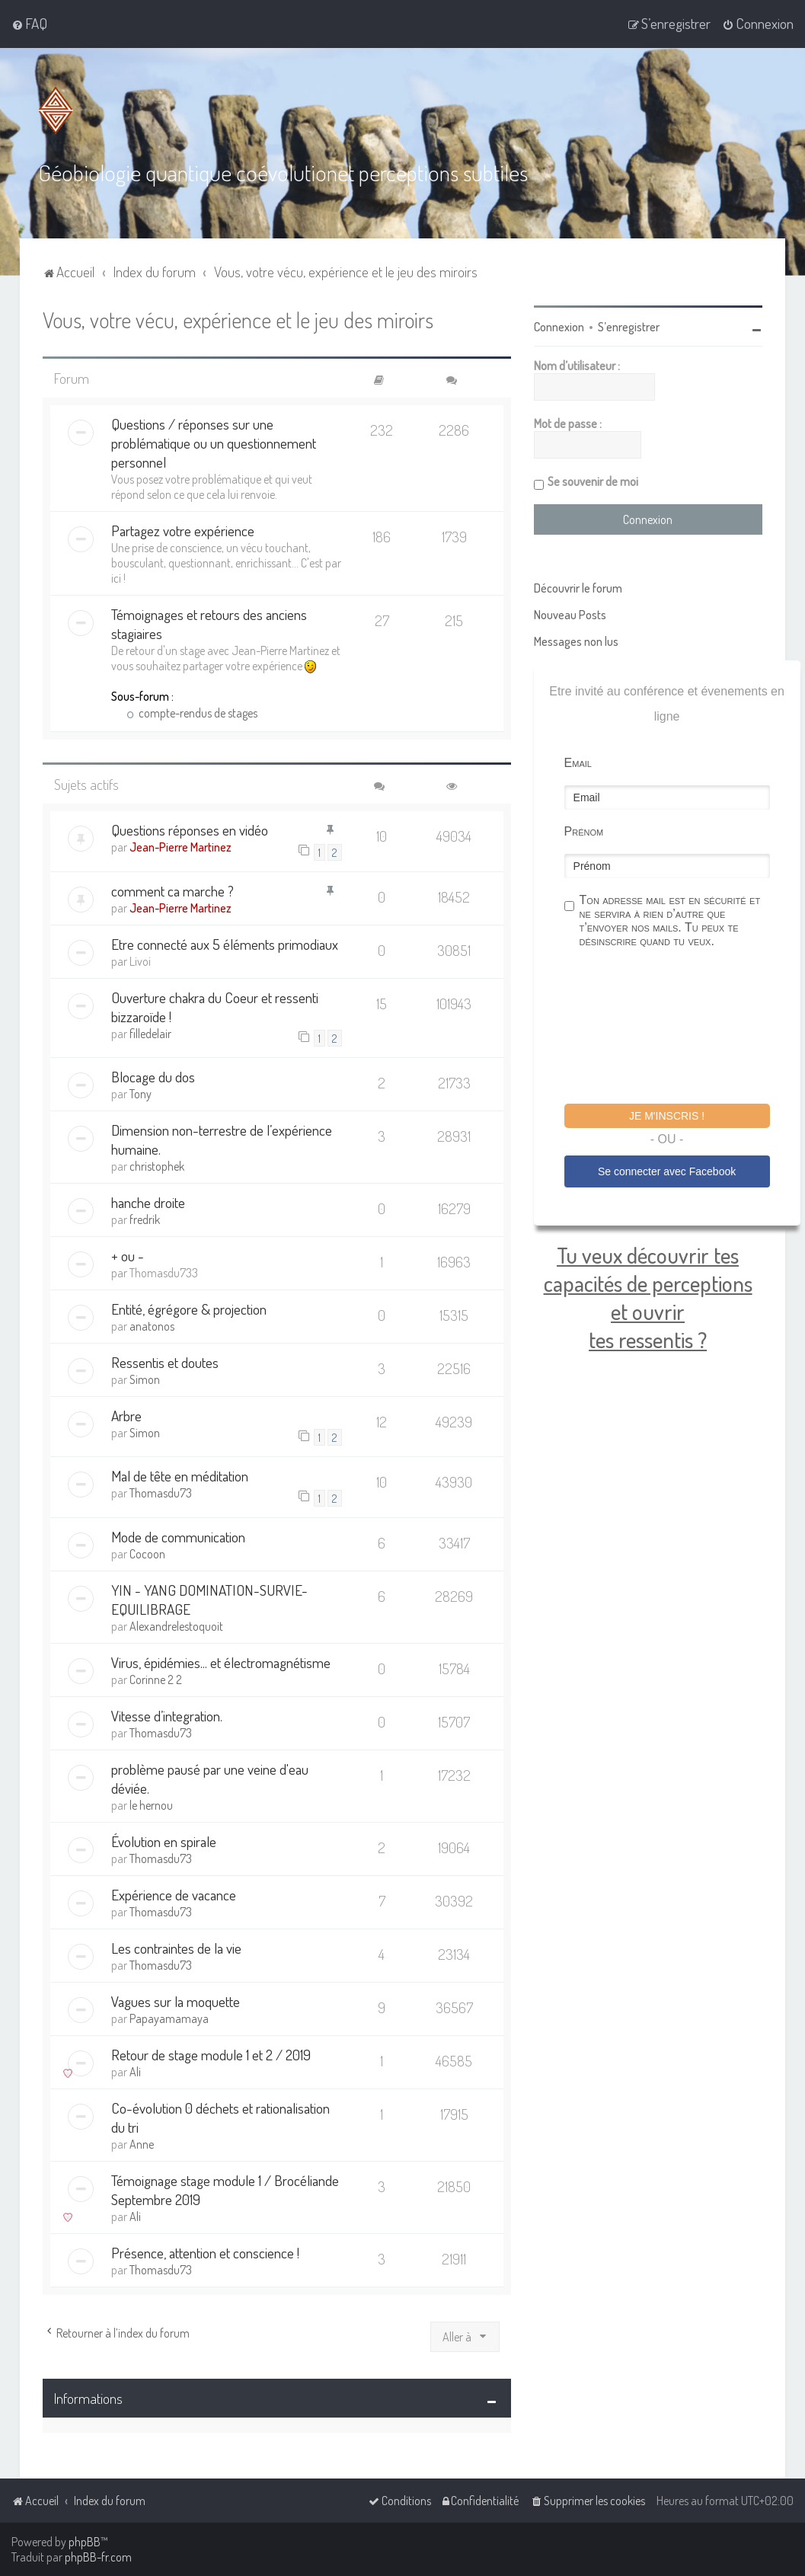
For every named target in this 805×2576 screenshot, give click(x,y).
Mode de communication (178, 1535)
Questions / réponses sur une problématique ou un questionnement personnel (213, 442)
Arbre (126, 1414)
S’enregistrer (629, 326)
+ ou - (127, 1254)
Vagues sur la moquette (175, 2000)
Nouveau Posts (570, 614)
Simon (144, 1378)
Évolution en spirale (163, 1840)
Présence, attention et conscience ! (205, 2251)
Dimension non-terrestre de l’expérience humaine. (221, 1139)
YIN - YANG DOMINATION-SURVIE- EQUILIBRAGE (209, 1599)
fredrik (144, 1218)
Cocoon (147, 1553)
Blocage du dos (153, 1075)
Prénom (584, 830)
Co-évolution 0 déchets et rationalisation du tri (220, 2117)
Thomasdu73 (160, 1493)
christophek (156, 1165)
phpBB (85, 2541)
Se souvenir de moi (593, 480)
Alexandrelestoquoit (176, 1625)
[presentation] (680, 1027)
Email (578, 762)
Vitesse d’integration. (166, 1714)
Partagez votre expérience (182, 530)
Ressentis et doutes (165, 1361)
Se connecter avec (667, 1171)
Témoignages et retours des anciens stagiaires (209, 624)
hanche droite (148, 1201)
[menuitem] (29, 23)
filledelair (150, 1032)
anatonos (151, 1325)
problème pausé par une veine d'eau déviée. (209, 1778)
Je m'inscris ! (666, 1115)
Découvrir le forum (578, 587)
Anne (141, 2143)
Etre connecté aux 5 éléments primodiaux (224, 943)
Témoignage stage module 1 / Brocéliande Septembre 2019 (225, 2189)
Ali (135, 2071)
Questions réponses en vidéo (189, 829)
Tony (140, 1093)
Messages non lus (576, 640)
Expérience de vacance (173, 1893)
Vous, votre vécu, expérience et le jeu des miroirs (238, 319)
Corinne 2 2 (155, 1678)
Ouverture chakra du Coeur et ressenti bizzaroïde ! (214, 1006)
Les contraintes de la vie (176, 1947)
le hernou (151, 1804)
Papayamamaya (169, 2017)
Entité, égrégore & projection (189, 1308)
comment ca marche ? (172, 890)
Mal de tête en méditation (179, 1475)
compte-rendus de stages (191, 713)
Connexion (559, 326)
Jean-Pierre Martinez (180, 847)
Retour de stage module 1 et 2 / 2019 (211, 2053)
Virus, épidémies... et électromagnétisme (221, 1661)
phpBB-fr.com (98, 2557)
